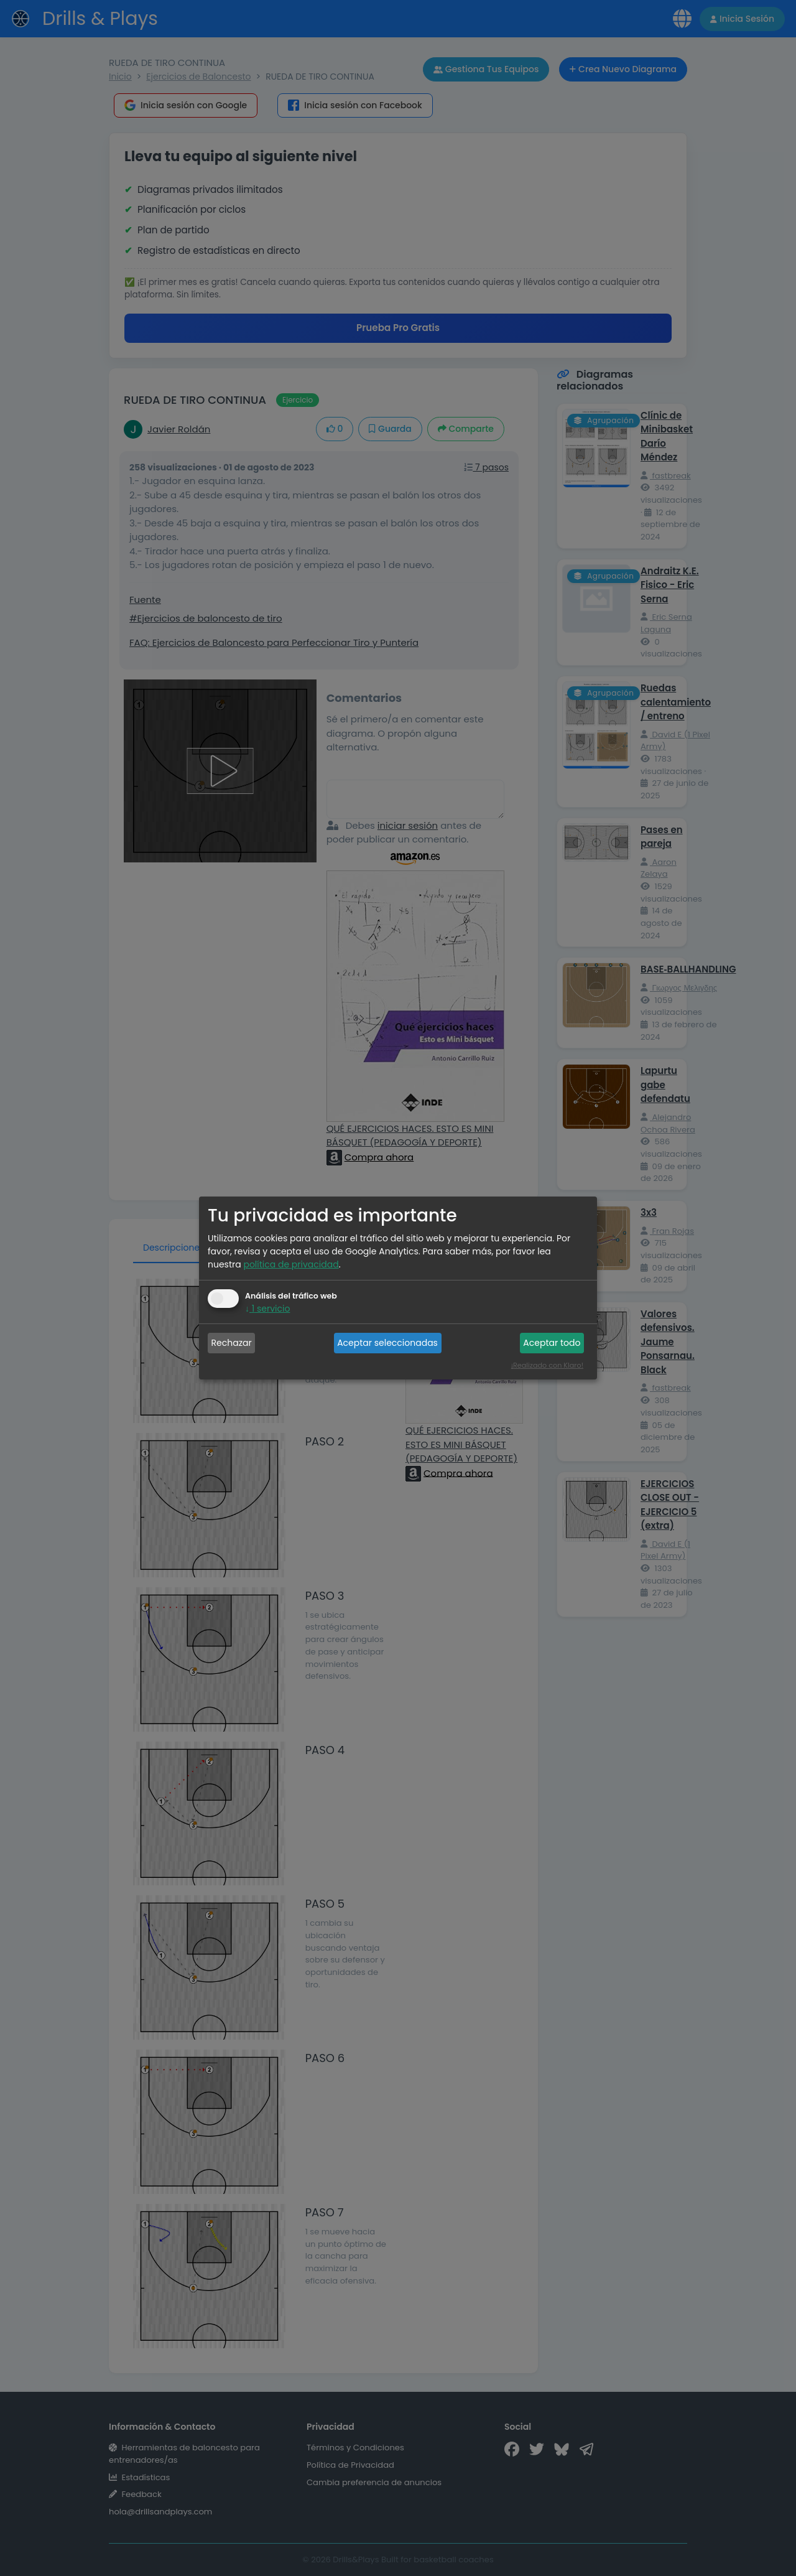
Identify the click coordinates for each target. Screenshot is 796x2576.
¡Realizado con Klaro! (547, 1365)
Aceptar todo (551, 1343)
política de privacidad (290, 1264)
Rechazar (231, 1343)
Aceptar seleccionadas (387, 1343)
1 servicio (267, 1308)
